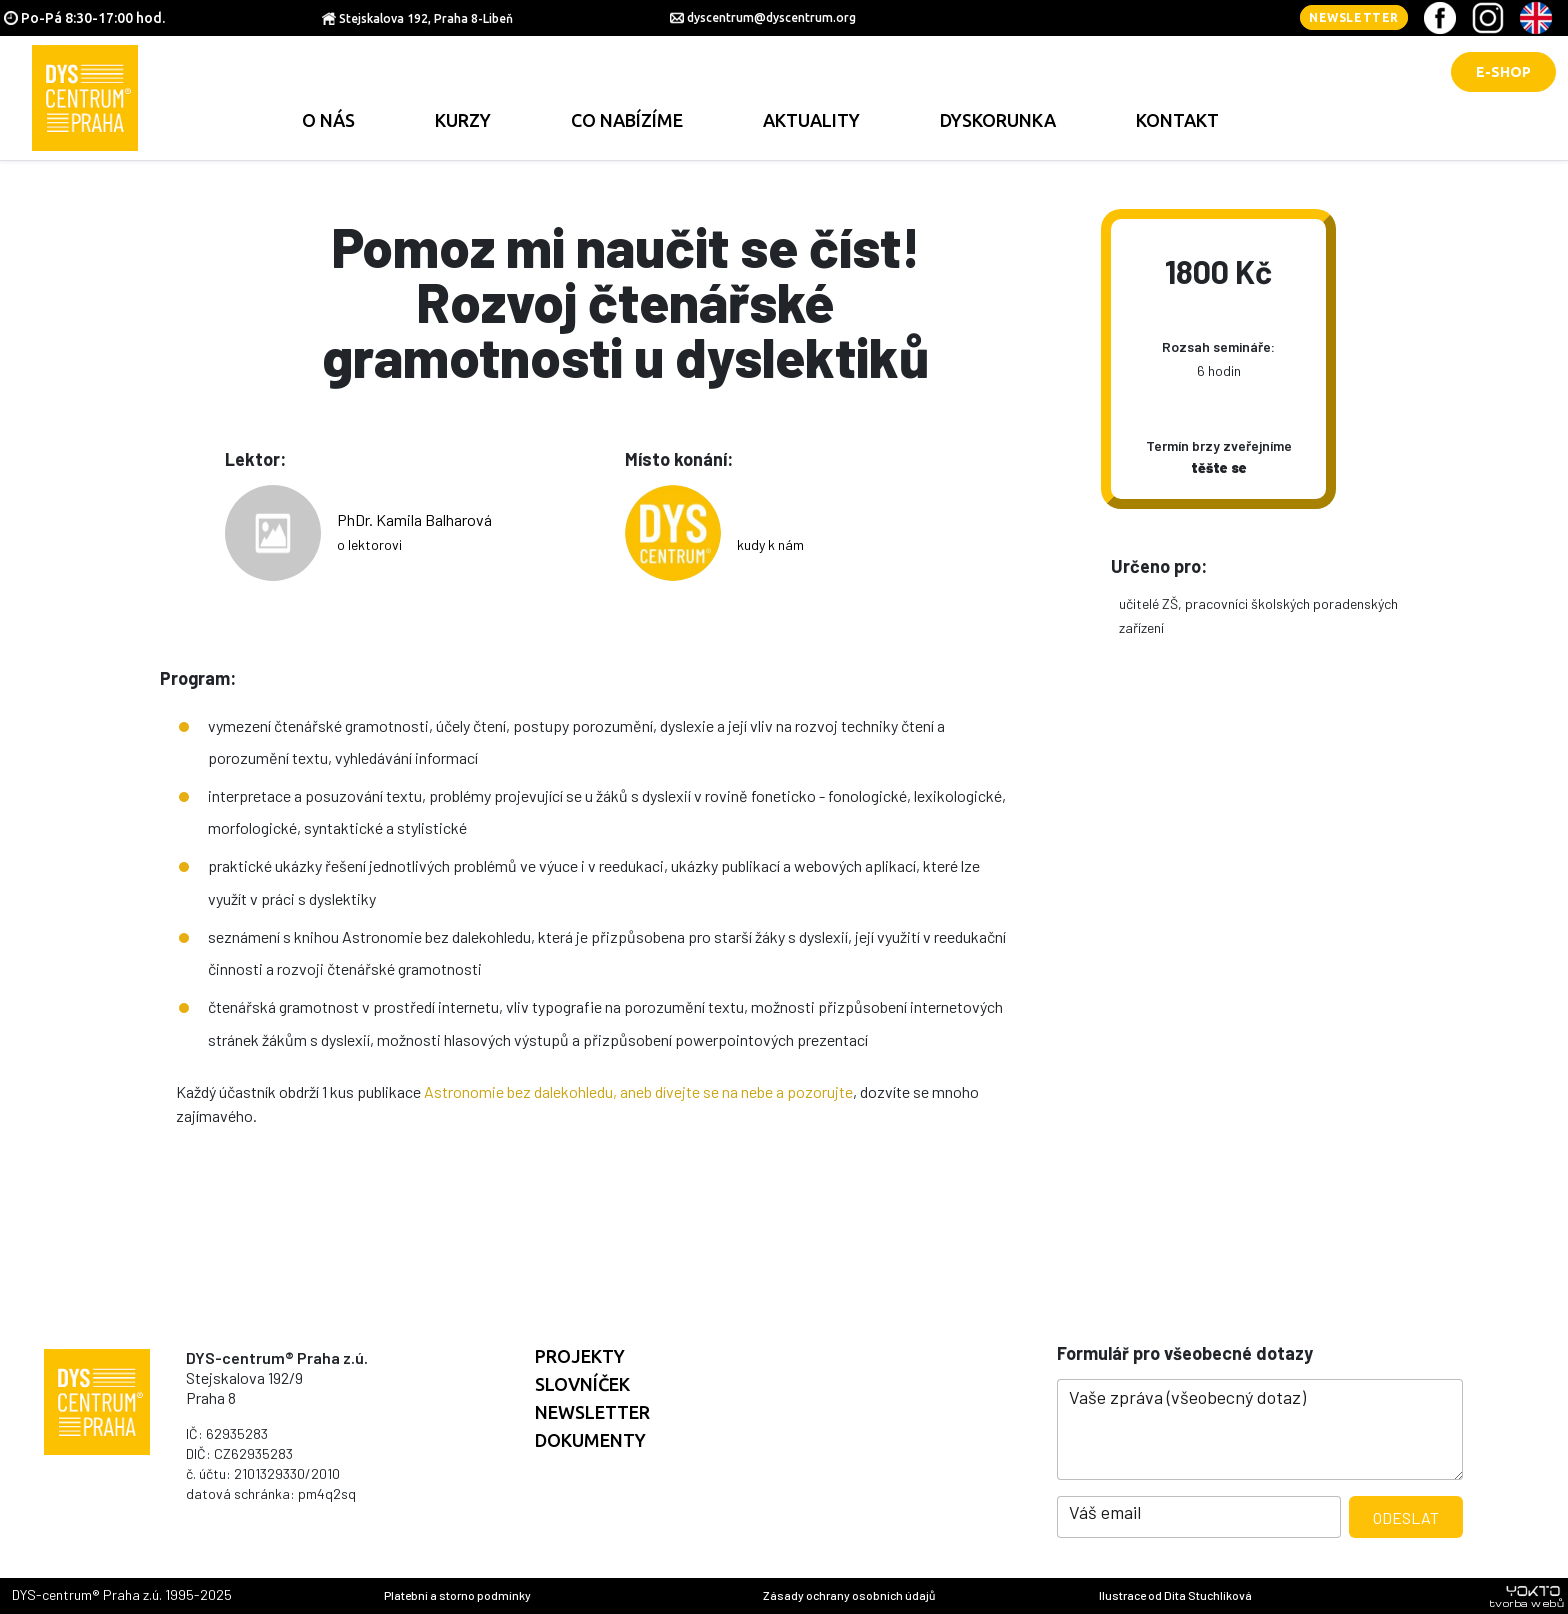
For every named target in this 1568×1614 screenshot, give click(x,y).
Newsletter (1354, 17)
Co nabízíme (627, 120)
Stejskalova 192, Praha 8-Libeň (426, 18)
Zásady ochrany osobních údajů (849, 1595)
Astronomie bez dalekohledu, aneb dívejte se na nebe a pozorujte (638, 1091)
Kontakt (1177, 120)
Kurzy (463, 120)
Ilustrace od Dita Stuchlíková (1175, 1595)
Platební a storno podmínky (457, 1595)
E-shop (1503, 72)
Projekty (580, 1356)
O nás (328, 120)
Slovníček (582, 1384)
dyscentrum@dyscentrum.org (771, 17)
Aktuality (811, 120)
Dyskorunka (998, 120)
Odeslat (1406, 1517)
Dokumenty (590, 1440)
